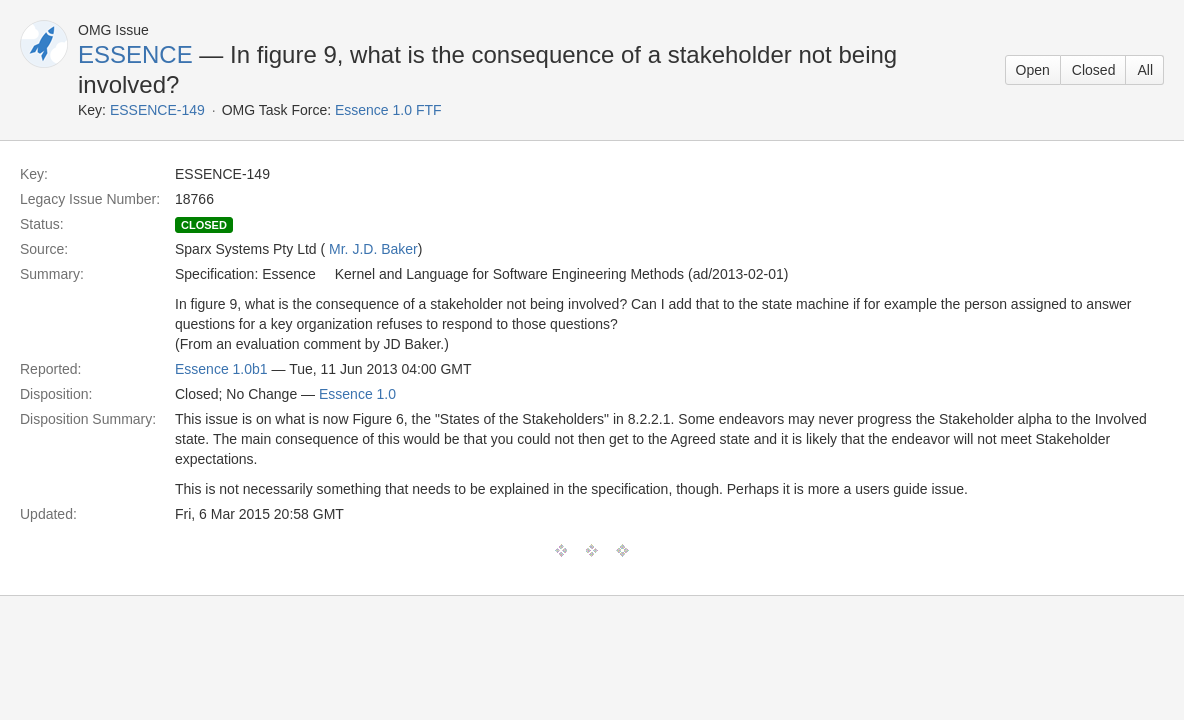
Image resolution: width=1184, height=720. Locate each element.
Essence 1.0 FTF (388, 110)
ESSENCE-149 (157, 110)
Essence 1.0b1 (221, 369)
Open (1033, 70)
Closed (1094, 70)
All (1145, 70)
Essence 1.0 (357, 394)
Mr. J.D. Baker (373, 249)
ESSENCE (135, 54)
